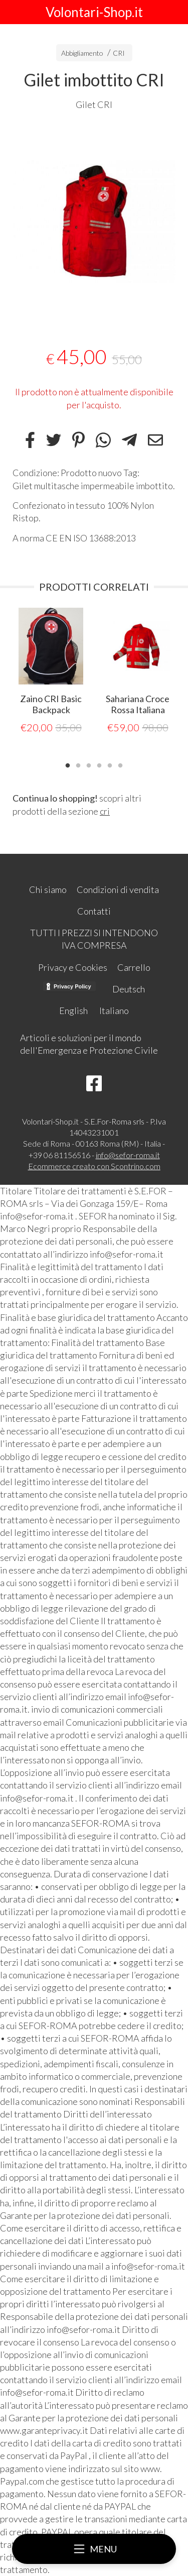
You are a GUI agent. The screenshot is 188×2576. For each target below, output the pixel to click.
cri (105, 811)
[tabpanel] (94, 222)
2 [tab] (78, 764)
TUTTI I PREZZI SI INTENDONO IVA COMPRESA (94, 939)
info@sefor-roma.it (128, 1155)
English (73, 1010)
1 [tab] (67, 764)
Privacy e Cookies (72, 967)
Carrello (133, 967)
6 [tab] (120, 764)
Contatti (94, 911)
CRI (119, 53)
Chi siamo (48, 889)
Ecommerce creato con (94, 1166)
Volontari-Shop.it (94, 12)
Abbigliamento (82, 53)
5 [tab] (109, 764)
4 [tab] (99, 764)
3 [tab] (88, 764)
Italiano (114, 1010)
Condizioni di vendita (118, 889)
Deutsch (128, 988)
